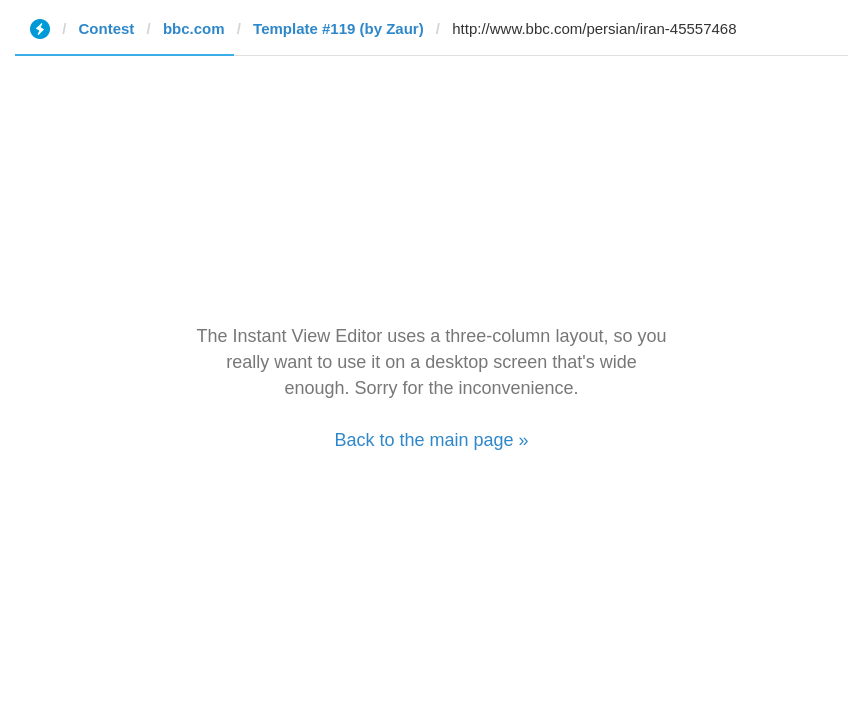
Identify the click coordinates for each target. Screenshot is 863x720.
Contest (107, 28)
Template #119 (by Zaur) (338, 28)
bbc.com (194, 28)
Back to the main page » (431, 440)
